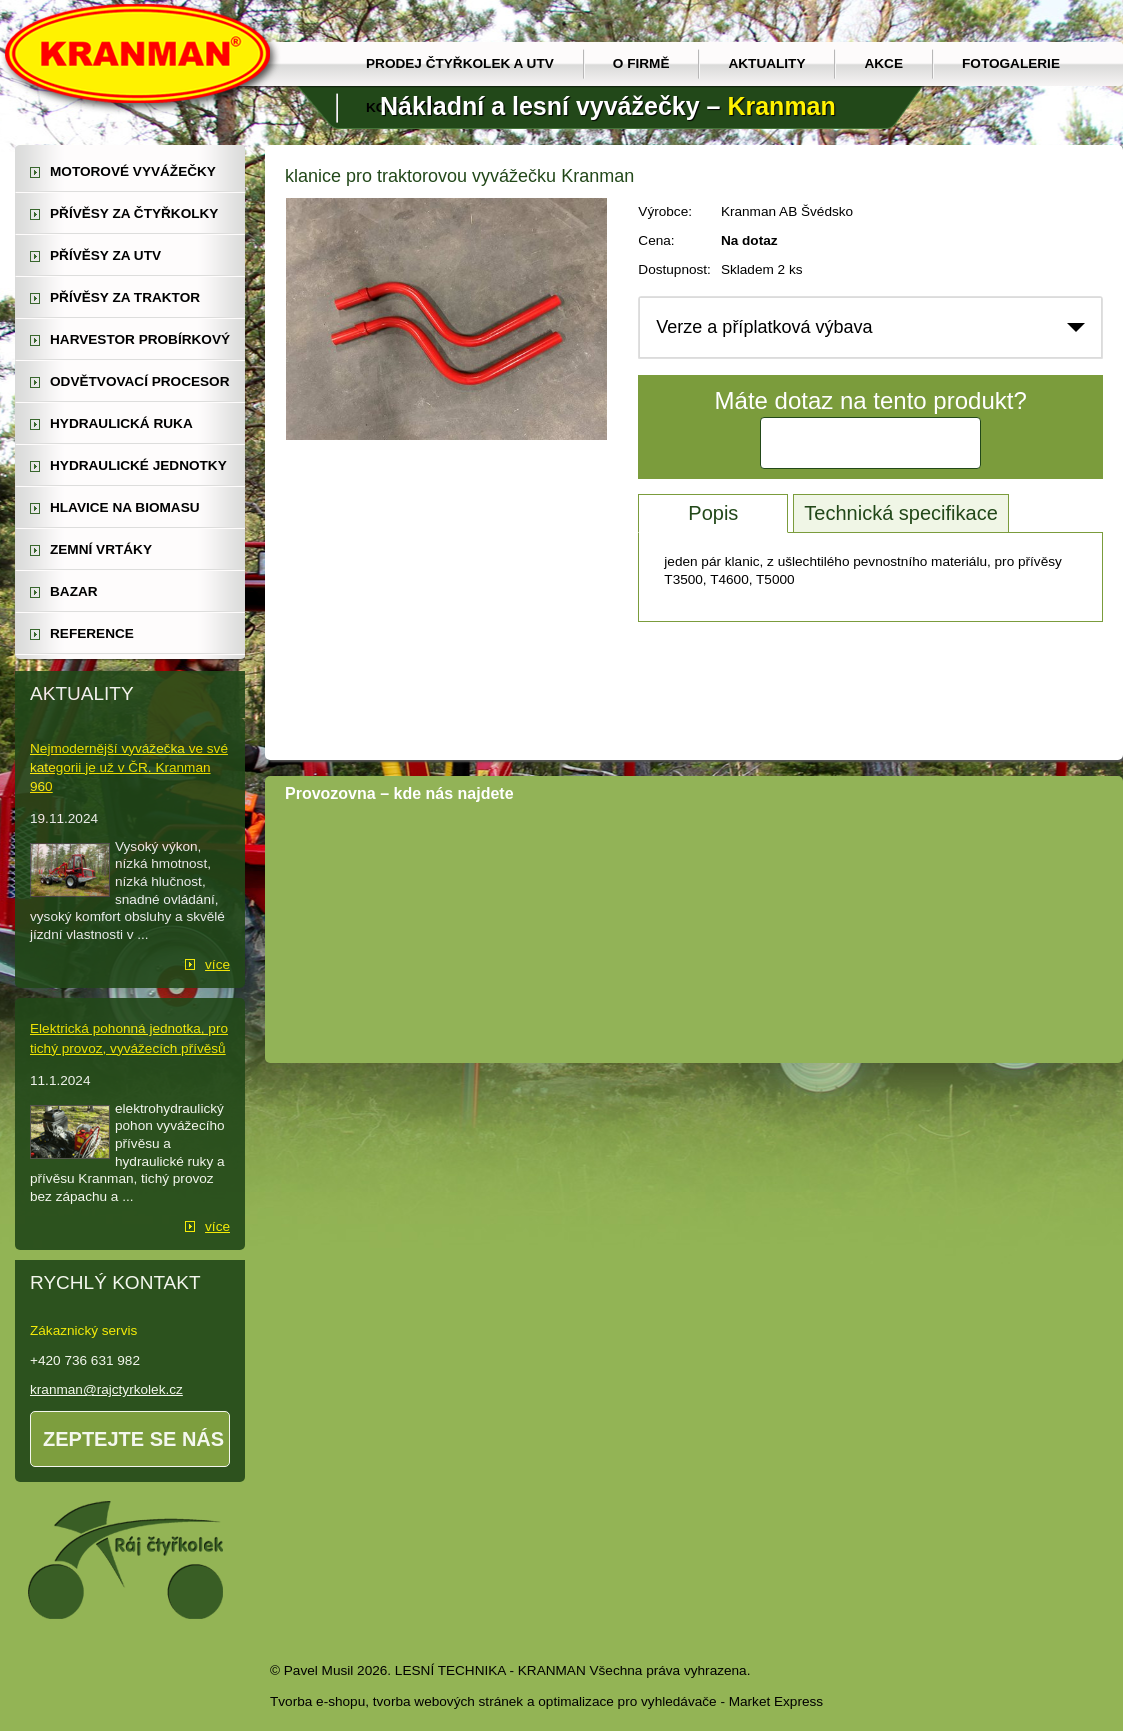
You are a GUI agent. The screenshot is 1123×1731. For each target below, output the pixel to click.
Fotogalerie (1011, 63)
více (217, 964)
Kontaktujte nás (871, 443)
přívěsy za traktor (125, 297)
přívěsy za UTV (105, 255)
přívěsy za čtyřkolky (134, 213)
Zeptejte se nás (133, 1439)
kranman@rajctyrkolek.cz (106, 1389)
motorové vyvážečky (133, 171)
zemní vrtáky (101, 549)
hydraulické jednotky (138, 465)
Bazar (74, 591)
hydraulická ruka (121, 423)
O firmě (641, 63)
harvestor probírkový (140, 339)
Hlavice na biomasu (125, 507)
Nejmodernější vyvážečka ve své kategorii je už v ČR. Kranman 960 (129, 767)
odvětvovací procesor (140, 381)
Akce (883, 63)
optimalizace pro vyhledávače (627, 1701)
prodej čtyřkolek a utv (460, 63)
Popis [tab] (713, 513)
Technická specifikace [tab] (900, 513)
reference (92, 633)
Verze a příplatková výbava (764, 327)
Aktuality (766, 63)
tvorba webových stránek (448, 1701)
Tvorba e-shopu (317, 1701)
